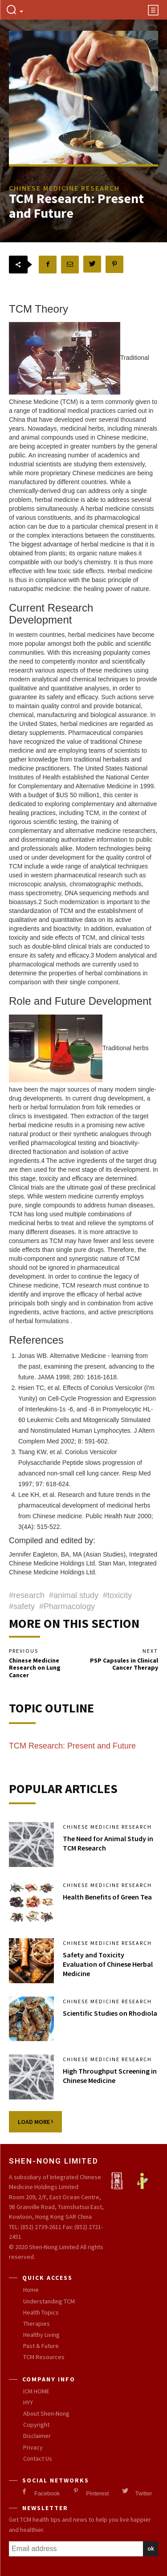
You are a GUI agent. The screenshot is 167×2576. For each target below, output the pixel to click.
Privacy (33, 2447)
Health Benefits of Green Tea (107, 1896)
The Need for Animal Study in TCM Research (108, 1843)
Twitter (143, 2493)
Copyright (36, 2425)
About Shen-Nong (46, 2413)
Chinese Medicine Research (107, 1827)
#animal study (73, 1595)
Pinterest (97, 2493)
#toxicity (117, 1595)
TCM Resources (44, 2357)
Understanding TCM (49, 2301)
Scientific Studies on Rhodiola (110, 2013)
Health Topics (41, 2312)
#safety (22, 1606)
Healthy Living (41, 2335)
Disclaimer (37, 2436)
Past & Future (41, 2346)
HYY (28, 2402)
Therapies (36, 2323)
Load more (35, 2122)
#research (27, 1595)
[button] (14, 10)
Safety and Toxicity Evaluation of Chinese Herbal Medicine (108, 1964)
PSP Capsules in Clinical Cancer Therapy (124, 1664)
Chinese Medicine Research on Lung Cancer (35, 1667)
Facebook (47, 2493)
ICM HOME (36, 2391)
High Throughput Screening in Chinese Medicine (110, 2076)
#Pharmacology (67, 1606)
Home (31, 2290)
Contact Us (37, 2458)
